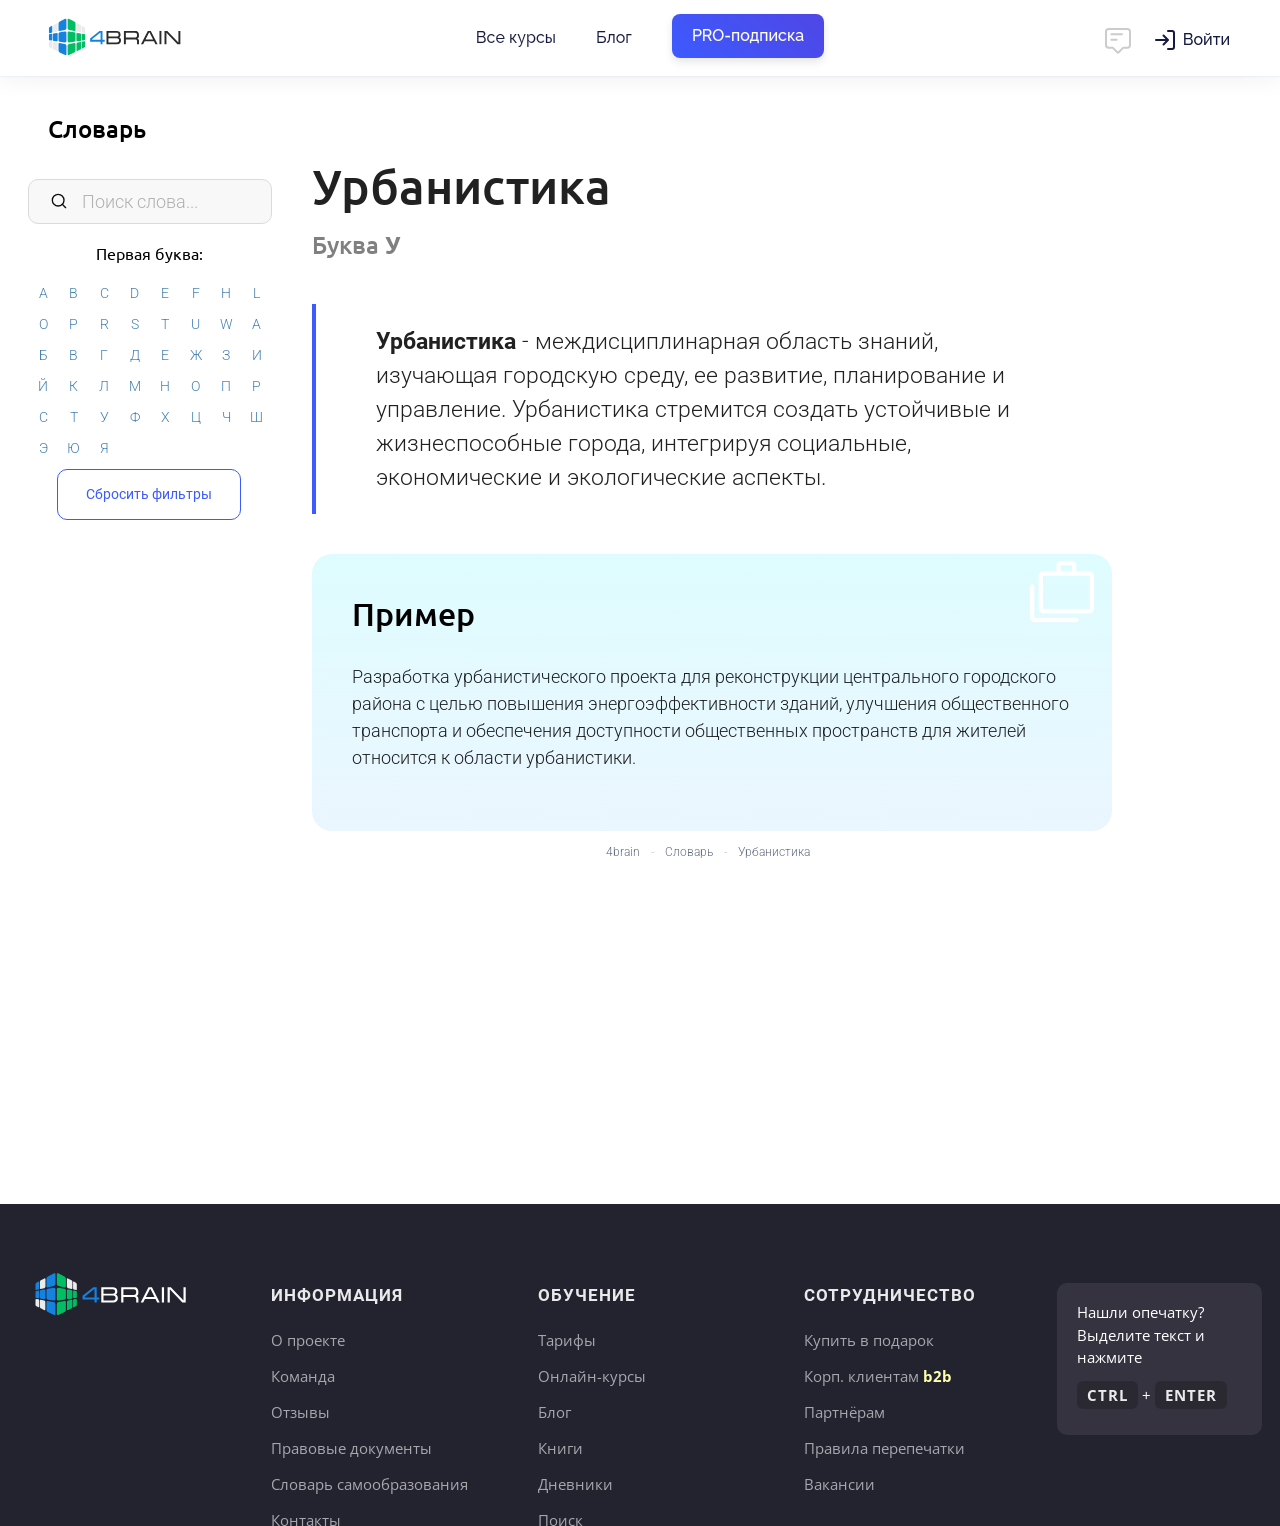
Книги (560, 1448)
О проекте (308, 1340)
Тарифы (567, 1340)
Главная (150, 38)
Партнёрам (844, 1412)
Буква (356, 244)
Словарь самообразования (369, 1484)
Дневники (575, 1484)
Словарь (97, 128)
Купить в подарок (869, 1340)
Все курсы (516, 37)
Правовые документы (351, 1448)
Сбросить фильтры (149, 494)
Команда (303, 1376)
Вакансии (839, 1484)
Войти (1206, 39)
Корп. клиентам (878, 1376)
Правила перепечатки (884, 1448)
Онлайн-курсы (592, 1376)
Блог (614, 37)
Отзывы (300, 1412)
